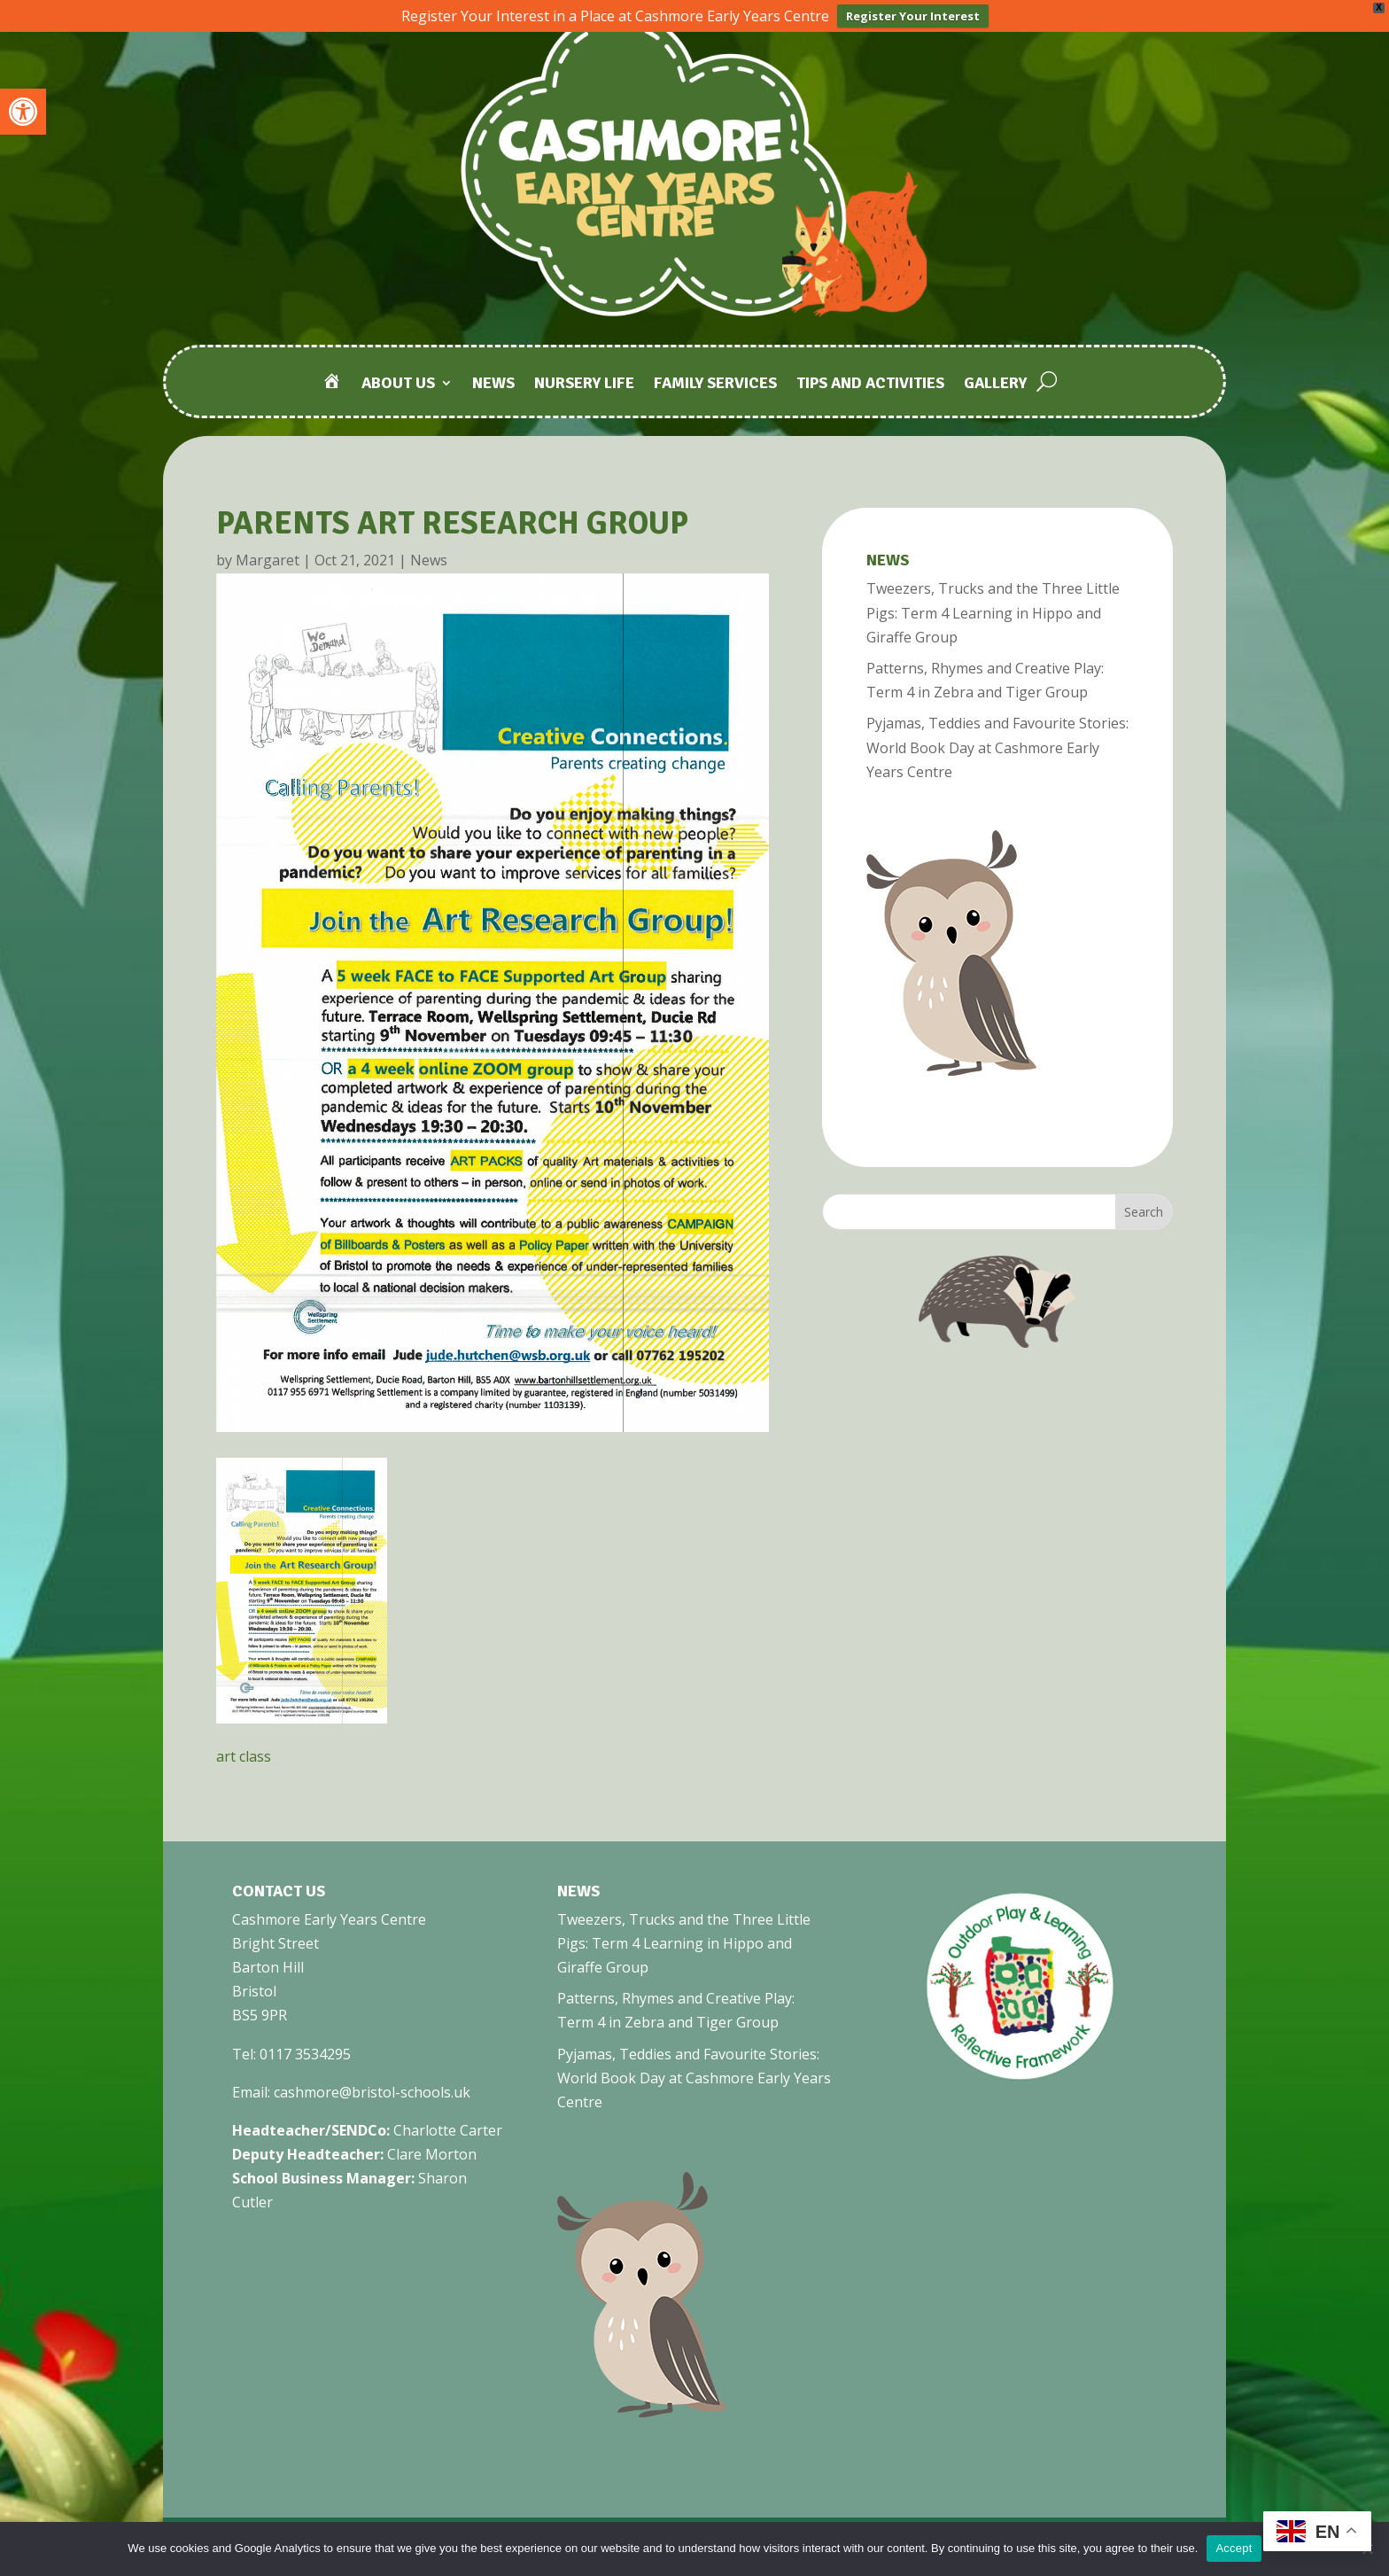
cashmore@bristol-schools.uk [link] (372, 2090)
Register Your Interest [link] (913, 16)
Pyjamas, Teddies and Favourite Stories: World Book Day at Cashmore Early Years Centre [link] (997, 745)
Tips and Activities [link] (870, 383)
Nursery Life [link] (584, 383)
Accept (1233, 2548)
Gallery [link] (995, 383)
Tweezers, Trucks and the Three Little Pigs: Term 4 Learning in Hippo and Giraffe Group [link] (993, 610)
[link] (23, 112)
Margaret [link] (267, 558)
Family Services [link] (715, 383)
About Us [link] (398, 383)
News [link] (493, 383)
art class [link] (243, 1754)
